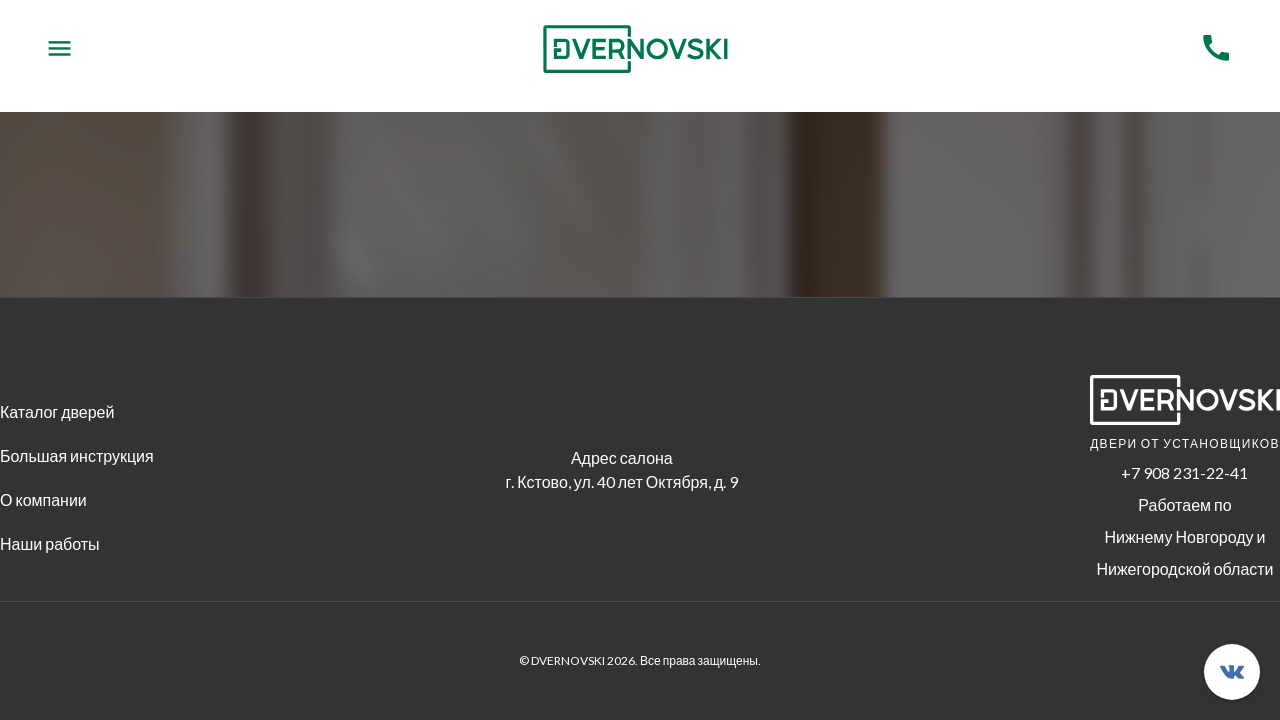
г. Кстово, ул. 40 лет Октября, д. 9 (621, 481)
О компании (43, 499)
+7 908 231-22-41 (1184, 472)
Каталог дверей (57, 411)
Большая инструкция (77, 455)
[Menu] (59, 48)
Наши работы (50, 543)
